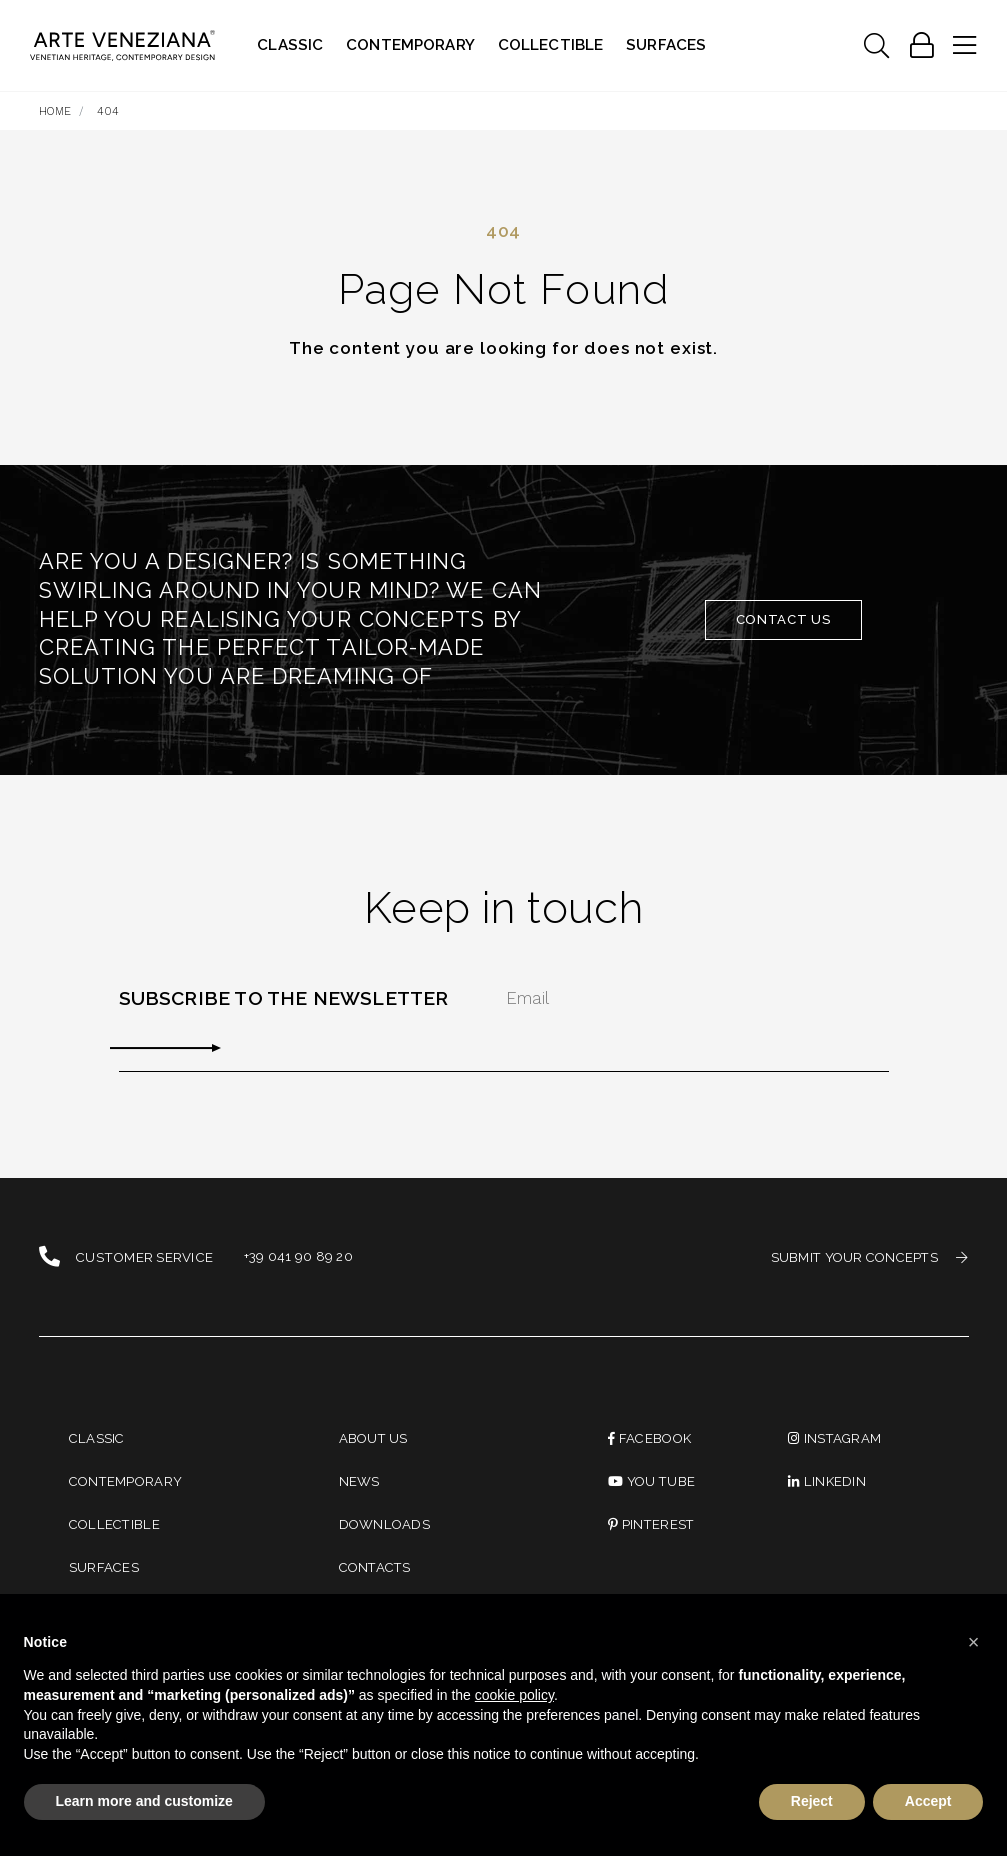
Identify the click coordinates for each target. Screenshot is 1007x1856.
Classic (290, 45)
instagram (835, 1438)
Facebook (651, 1438)
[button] (974, 1642)
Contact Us (784, 619)
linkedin (827, 1482)
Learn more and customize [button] (144, 1801)
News (359, 1482)
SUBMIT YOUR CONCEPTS (866, 1257)
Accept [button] (928, 1801)
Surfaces (666, 45)
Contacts (377, 1569)
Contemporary (410, 45)
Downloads (385, 1525)
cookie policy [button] (514, 1695)
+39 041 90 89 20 (298, 1257)
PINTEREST (652, 1525)
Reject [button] (812, 1801)
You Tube (652, 1482)
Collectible (551, 45)
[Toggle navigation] (876, 46)
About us (374, 1438)
